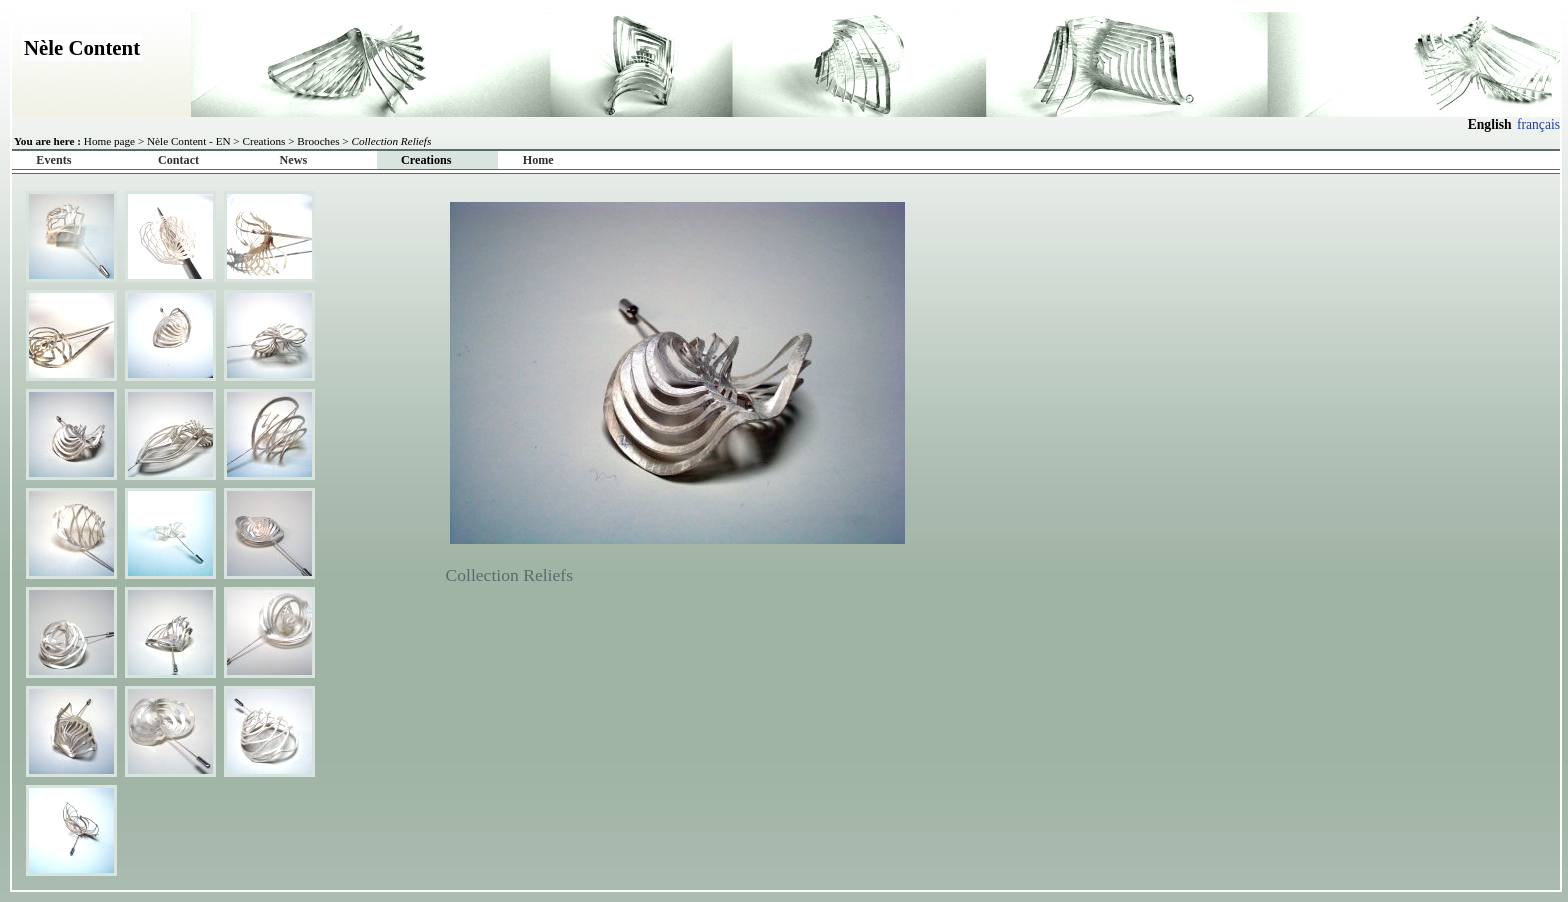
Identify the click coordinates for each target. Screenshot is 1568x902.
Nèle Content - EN (189, 141)
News (294, 160)
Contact (178, 160)
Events (53, 160)
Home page (109, 141)
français (1538, 124)
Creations (263, 141)
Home (538, 160)
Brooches (318, 141)
